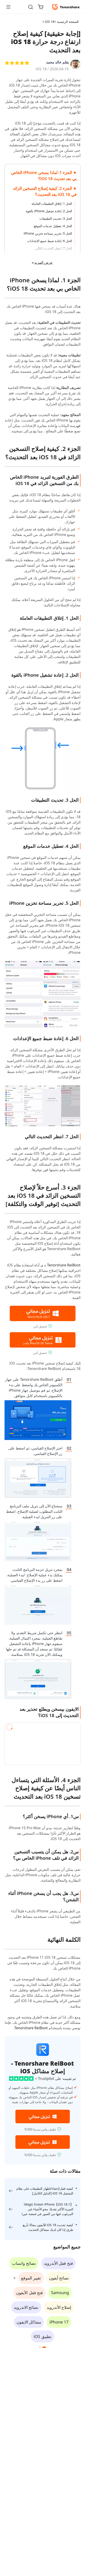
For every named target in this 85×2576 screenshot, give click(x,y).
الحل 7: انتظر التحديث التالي (53, 248)
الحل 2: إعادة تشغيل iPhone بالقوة (49, 211)
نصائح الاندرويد (26, 2307)
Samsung (60, 2292)
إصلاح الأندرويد (59, 2307)
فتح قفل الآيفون (29, 2292)
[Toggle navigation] (10, 7)
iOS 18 (41, 68)
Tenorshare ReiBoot (63, 1265)
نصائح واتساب (24, 2263)
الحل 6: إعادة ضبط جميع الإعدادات (49, 241)
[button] (44, 2347)
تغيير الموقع (31, 2278)
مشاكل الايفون (29, 2322)
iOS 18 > (47, 21)
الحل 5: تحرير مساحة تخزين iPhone (48, 233)
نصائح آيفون (59, 2278)
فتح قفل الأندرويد (58, 2263)
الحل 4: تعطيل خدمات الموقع (53, 226)
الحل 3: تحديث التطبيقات (55, 218)
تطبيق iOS (42, 2336)
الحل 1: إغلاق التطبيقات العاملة (52, 203)
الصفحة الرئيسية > (66, 21)
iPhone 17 (58, 2322)
